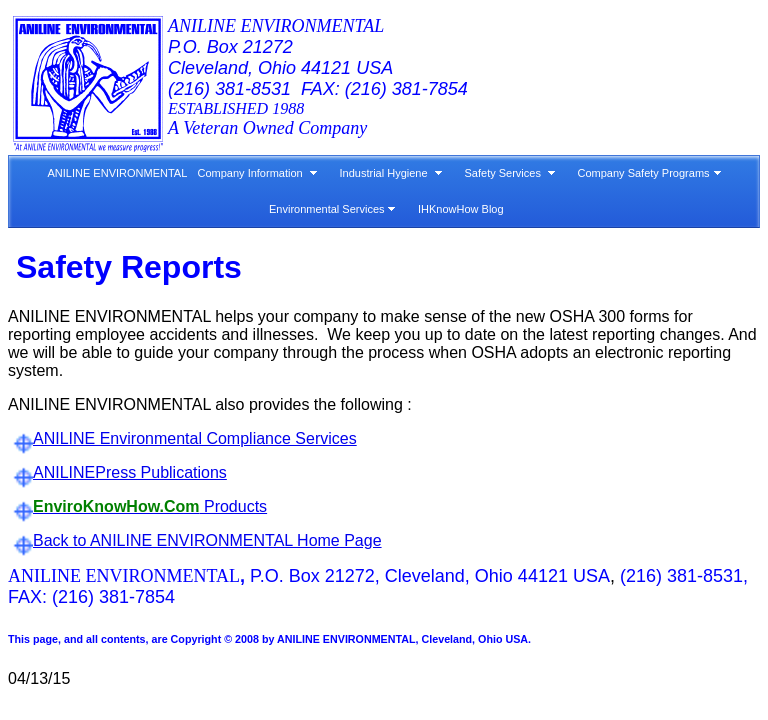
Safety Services (503, 173)
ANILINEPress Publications (130, 472)
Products (150, 506)
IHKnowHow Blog (461, 209)
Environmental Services (327, 209)
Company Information (250, 173)
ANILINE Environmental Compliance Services (195, 438)
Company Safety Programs (644, 173)
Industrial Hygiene (384, 173)
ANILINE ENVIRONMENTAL (115, 173)
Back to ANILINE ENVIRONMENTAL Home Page (207, 540)
